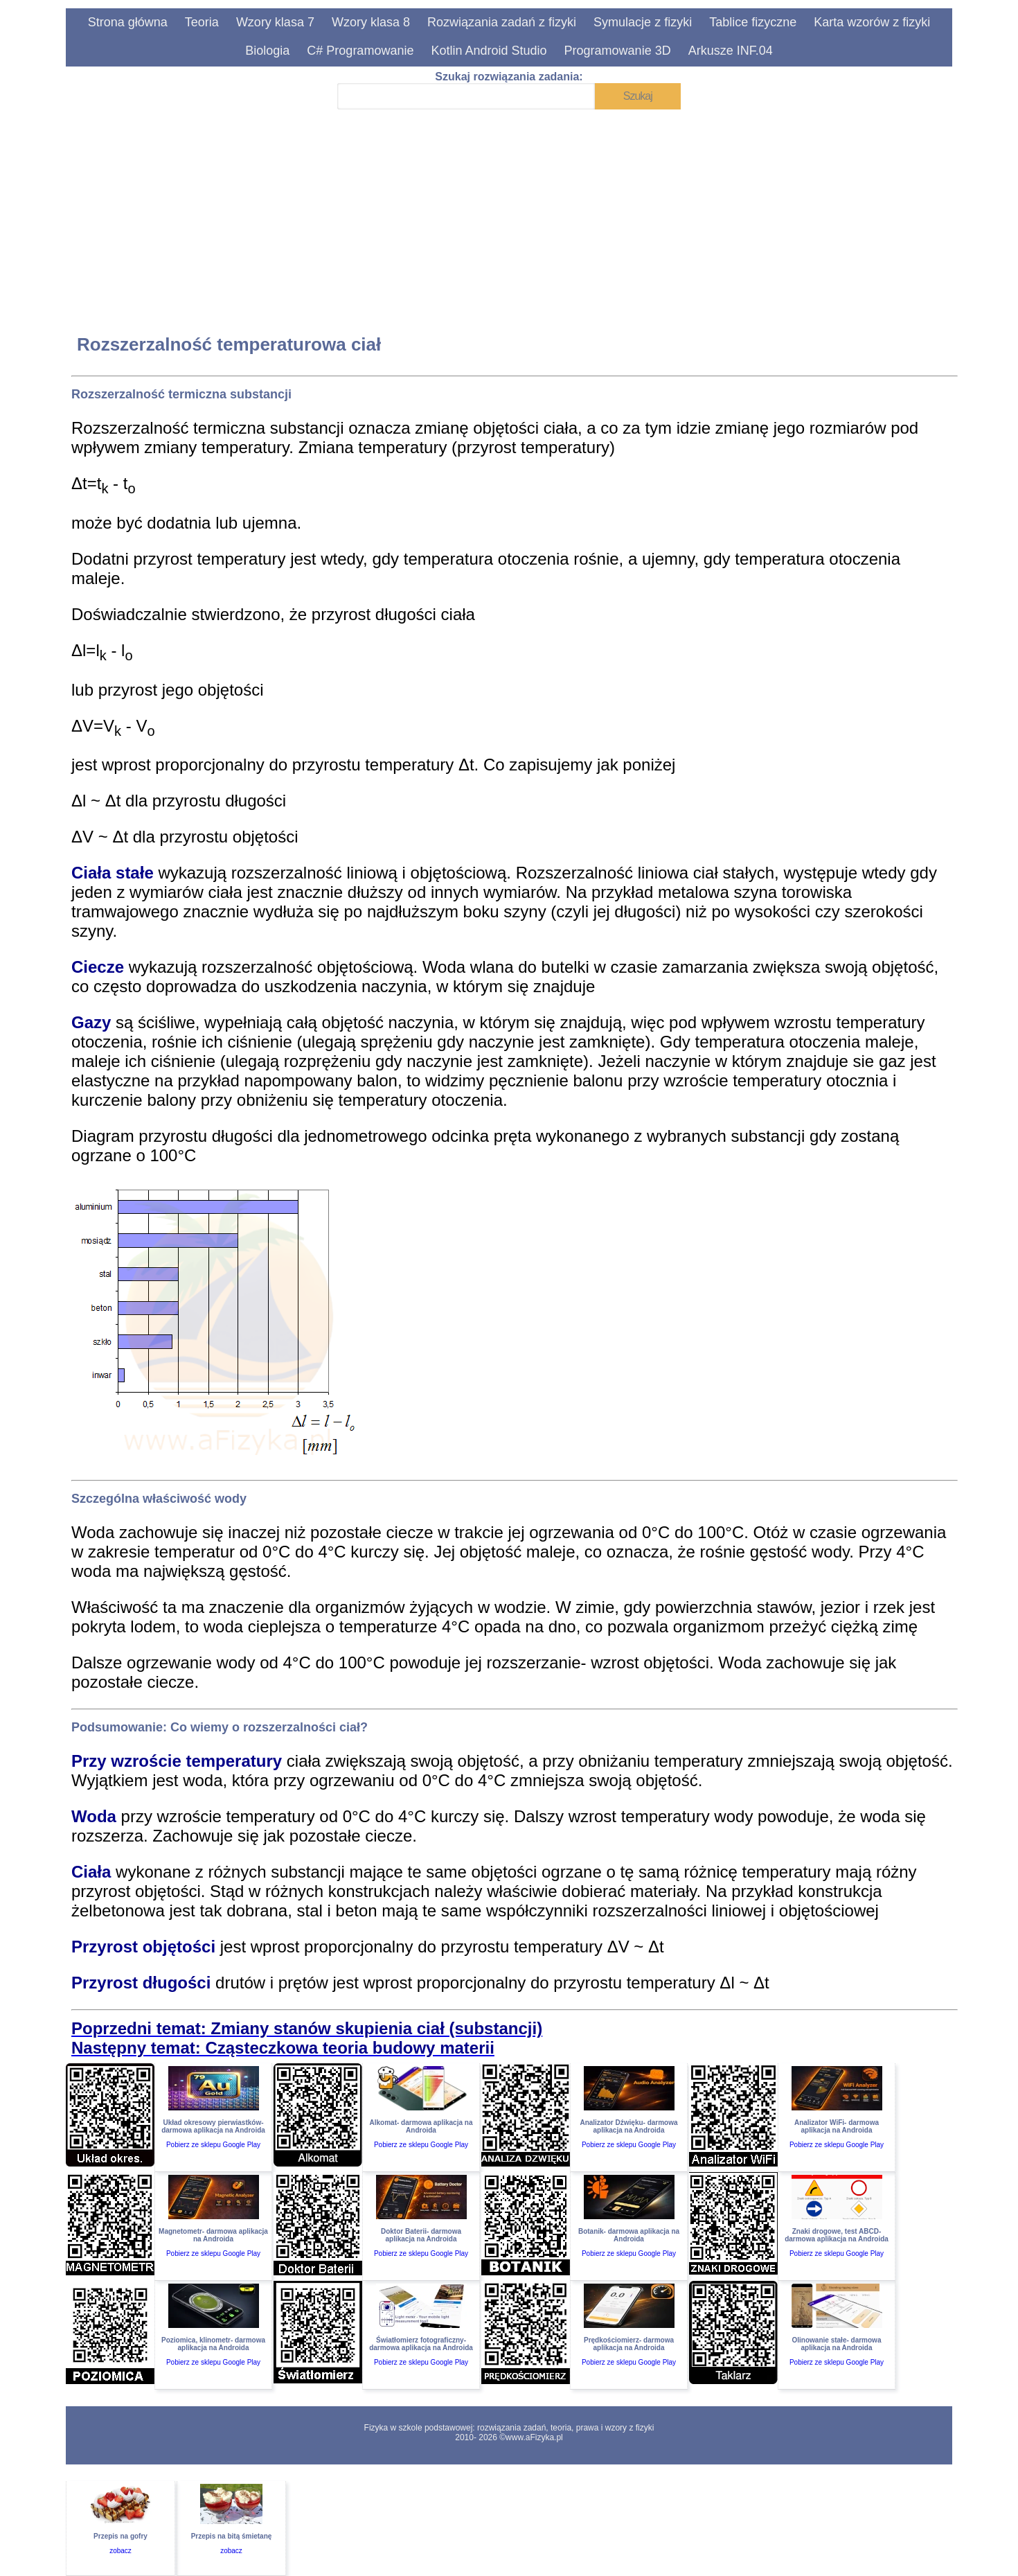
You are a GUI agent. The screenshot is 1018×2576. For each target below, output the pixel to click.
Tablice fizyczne (752, 22)
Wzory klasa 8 (371, 22)
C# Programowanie (360, 51)
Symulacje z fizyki (642, 22)
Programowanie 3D (617, 51)
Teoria (202, 22)
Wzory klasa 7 (275, 22)
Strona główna (128, 22)
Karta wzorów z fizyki (872, 22)
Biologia (267, 51)
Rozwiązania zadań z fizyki (501, 22)
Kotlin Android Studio (488, 51)
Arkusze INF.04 (730, 51)
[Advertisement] (486, 212)
